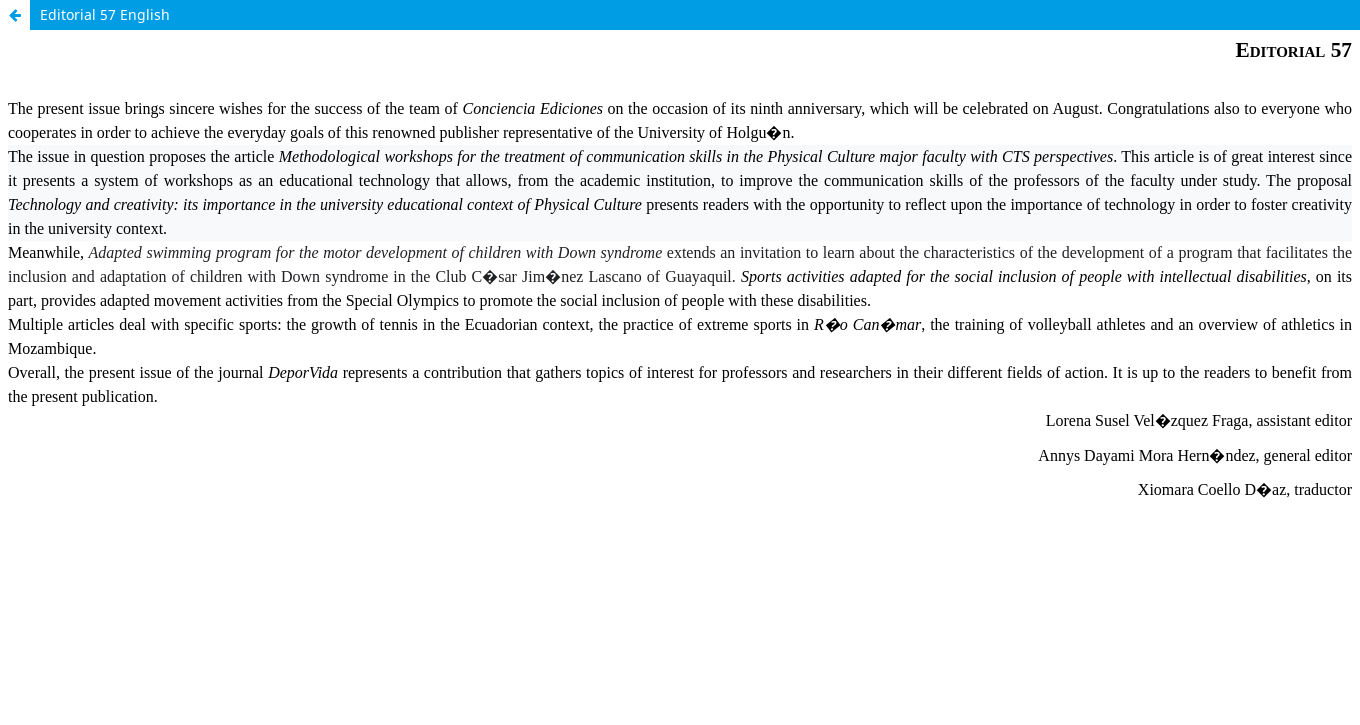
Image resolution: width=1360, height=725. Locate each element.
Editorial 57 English (105, 14)
